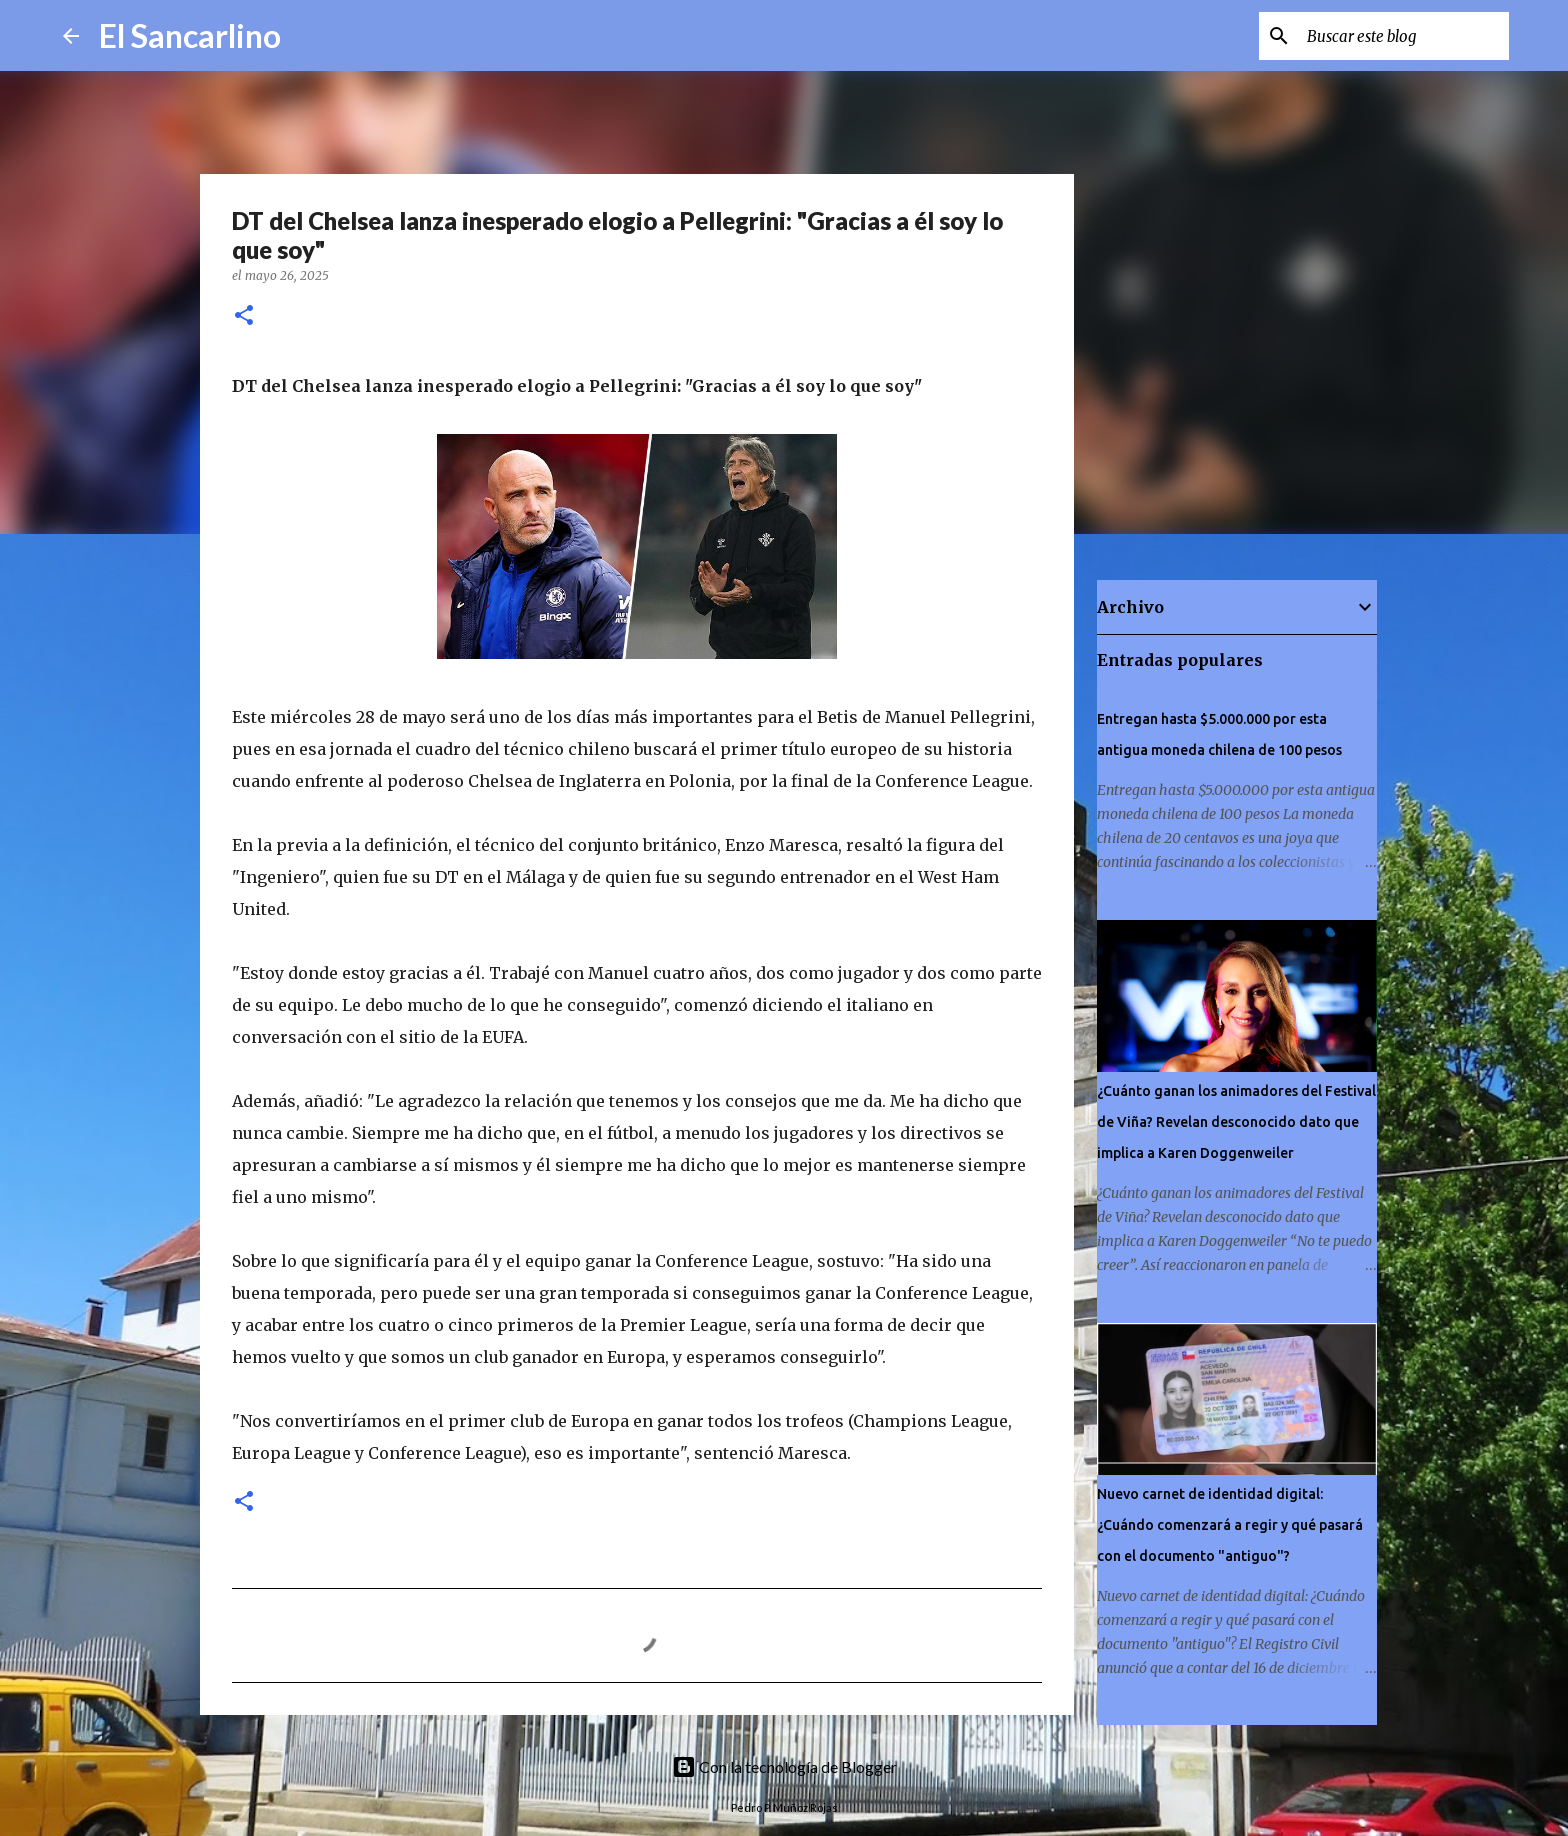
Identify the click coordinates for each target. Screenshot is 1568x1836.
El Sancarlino (190, 35)
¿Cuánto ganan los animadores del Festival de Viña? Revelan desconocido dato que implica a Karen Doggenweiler (1236, 1122)
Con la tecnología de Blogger (784, 1766)
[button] (244, 316)
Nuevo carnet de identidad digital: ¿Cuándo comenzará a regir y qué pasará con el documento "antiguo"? (1230, 1525)
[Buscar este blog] (1404, 36)
